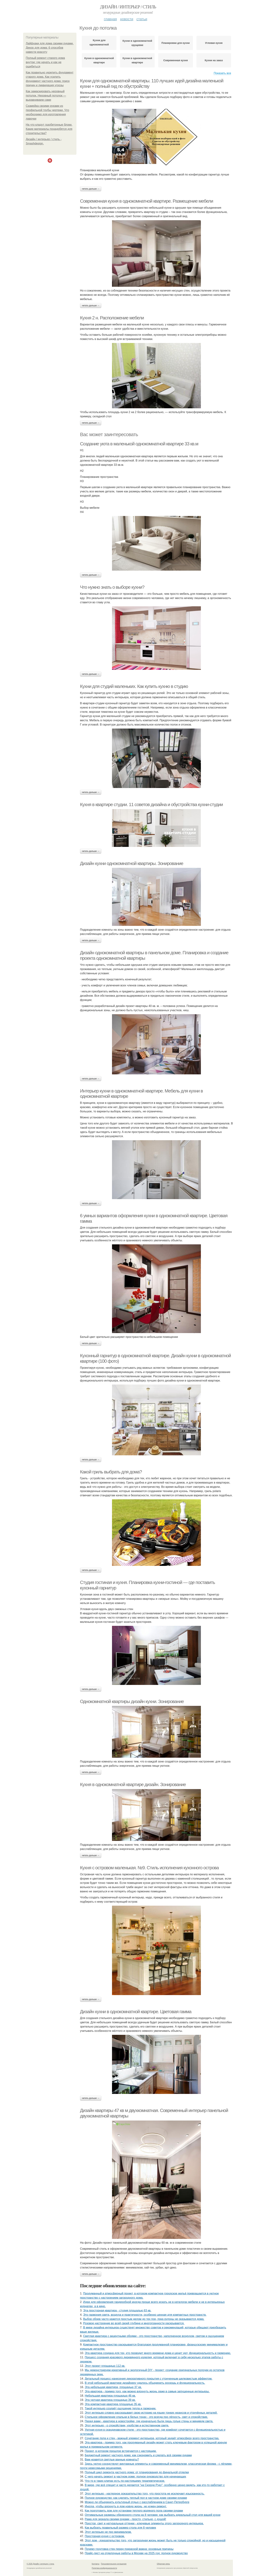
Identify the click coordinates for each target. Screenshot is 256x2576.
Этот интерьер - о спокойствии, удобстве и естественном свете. (127, 2425)
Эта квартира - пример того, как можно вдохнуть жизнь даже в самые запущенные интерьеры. (147, 2391)
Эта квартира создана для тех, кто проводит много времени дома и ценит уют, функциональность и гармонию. (158, 2353)
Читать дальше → (90, 189)
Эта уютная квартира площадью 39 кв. (110, 2399)
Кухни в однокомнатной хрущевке (137, 42)
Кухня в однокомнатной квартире (99, 60)
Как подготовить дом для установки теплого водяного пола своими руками (134, 2510)
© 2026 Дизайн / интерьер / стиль (40, 2564)
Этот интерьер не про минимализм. (108, 2531)
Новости (126, 19)
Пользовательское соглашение (114, 2564)
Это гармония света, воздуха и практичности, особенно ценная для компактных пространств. (145, 2314)
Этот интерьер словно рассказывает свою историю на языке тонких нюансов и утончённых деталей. (151, 2412)
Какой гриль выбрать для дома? (111, 1471)
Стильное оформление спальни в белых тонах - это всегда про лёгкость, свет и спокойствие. (146, 2416)
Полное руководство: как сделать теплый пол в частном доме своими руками (136, 2497)
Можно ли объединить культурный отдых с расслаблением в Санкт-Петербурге (137, 2502)
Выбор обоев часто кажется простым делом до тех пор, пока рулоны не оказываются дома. (143, 2318)
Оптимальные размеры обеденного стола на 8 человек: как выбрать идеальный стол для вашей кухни (152, 2514)
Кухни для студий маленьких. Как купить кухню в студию (134, 686)
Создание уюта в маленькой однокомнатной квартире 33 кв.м (139, 443)
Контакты (95, 2564)
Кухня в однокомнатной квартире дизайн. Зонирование (133, 1784)
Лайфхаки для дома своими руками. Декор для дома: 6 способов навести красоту (50, 47)
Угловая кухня (214, 43)
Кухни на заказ (214, 60)
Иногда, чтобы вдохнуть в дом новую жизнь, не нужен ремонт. (126, 2506)
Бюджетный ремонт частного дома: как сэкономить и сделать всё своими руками (138, 2455)
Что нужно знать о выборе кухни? (112, 587)
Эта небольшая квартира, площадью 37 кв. (113, 2387)
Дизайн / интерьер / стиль (128, 6)
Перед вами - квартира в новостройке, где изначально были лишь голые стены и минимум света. (149, 2421)
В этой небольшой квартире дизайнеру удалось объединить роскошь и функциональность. (145, 2382)
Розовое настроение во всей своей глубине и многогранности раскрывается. (134, 2323)
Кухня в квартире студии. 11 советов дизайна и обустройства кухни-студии (151, 804)
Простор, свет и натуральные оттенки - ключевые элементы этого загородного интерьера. (144, 2523)
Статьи (141, 19)
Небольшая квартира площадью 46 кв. (110, 2395)
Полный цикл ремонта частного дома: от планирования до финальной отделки (137, 2472)
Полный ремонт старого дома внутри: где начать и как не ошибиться (45, 62)
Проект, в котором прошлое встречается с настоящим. (121, 2451)
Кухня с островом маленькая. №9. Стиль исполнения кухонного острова (149, 1867)
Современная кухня (175, 60)
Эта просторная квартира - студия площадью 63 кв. (117, 2310)
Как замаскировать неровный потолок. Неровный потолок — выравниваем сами (46, 95)
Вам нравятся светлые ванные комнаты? (112, 2459)
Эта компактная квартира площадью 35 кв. (113, 2404)
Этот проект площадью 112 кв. (105, 2365)
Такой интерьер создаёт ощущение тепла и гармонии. (120, 2408)
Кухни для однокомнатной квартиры (99, 43)
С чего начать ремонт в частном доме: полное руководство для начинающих (135, 2476)
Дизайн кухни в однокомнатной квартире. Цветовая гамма (135, 2011)
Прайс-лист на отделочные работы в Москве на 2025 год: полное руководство (136, 2553)
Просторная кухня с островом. (105, 2536)
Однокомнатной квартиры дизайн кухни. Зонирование (132, 1701)
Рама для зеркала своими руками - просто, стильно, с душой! (125, 2519)
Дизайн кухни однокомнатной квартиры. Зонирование (131, 863)
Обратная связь (163, 2564)
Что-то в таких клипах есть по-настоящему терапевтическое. (125, 2480)
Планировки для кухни (175, 43)
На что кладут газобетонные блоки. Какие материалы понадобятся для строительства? (49, 129)
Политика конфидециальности (104, 2568)
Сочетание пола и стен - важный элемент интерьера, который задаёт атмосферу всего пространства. (152, 2438)
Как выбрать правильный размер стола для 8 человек (120, 2527)
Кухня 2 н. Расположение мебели (112, 317)
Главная (110, 19)
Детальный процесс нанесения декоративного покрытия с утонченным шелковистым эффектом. (148, 2378)
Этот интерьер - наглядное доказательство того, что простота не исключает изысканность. (145, 2493)
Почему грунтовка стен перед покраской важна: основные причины (129, 2548)
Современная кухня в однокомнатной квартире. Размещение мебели (146, 201)
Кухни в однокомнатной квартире (137, 60)
